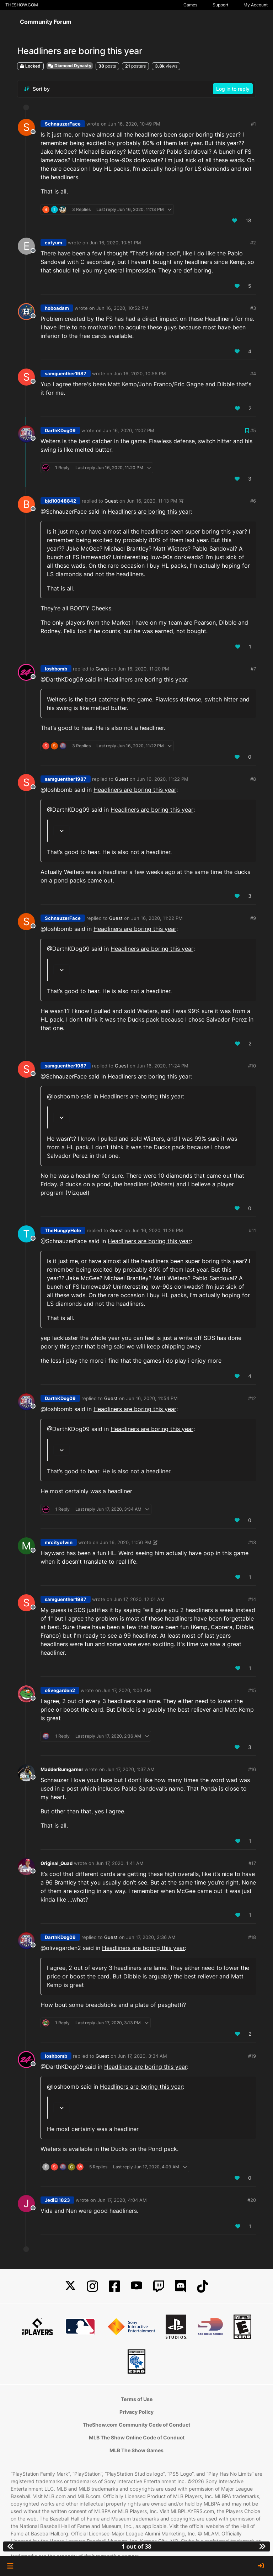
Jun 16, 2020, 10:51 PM (115, 242)
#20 (251, 2200)
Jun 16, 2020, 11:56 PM (125, 1542)
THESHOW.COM (21, 4)
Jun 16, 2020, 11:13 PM (152, 501)
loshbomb (56, 669)
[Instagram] (92, 2286)
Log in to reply (233, 89)
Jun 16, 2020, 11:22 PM (162, 779)
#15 (252, 1690)
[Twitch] (158, 2286)
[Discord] (180, 2286)
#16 (252, 1769)
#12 (252, 1398)
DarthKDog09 (60, 430)
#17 (252, 1863)
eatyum (53, 242)
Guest (111, 501)
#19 (252, 2056)
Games (190, 4)
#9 (253, 918)
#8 (253, 779)
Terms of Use (136, 2399)
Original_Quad (57, 1863)
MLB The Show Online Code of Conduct (136, 2437)
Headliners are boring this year (149, 511)
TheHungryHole (63, 1230)
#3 (253, 308)
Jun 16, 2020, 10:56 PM (140, 373)
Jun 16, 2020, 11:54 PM (152, 1398)
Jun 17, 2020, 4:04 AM (122, 2200)
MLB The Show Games (136, 2450)
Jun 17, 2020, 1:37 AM (130, 1769)
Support (220, 4)
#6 (253, 501)
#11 (252, 1230)
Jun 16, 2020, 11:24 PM (162, 1066)
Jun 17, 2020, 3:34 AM (142, 2056)
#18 (252, 1937)
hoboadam (57, 308)
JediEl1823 (57, 2200)
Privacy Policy (136, 2412)
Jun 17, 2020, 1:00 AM (126, 1690)
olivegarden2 (60, 1690)
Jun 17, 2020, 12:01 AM (139, 1599)
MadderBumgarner (62, 1769)
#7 (253, 669)
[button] (10, 2566)
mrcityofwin (59, 1542)
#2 (253, 242)
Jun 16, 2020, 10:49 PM (134, 124)
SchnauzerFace (63, 124)
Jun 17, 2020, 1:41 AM (120, 1863)
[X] (70, 2286)
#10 (252, 1066)
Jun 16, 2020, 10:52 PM (122, 308)
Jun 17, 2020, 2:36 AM (151, 1937)
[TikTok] (202, 2286)
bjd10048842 (60, 501)
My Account (255, 4)
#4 (253, 373)
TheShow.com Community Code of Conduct (136, 2425)
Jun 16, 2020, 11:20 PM (143, 669)
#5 (253, 430)
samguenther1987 (65, 373)
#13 (252, 1542)
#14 (252, 1599)
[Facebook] (114, 2286)
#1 (253, 124)
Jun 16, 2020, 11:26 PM (157, 1230)
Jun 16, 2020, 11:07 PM (128, 430)
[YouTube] (136, 2286)
